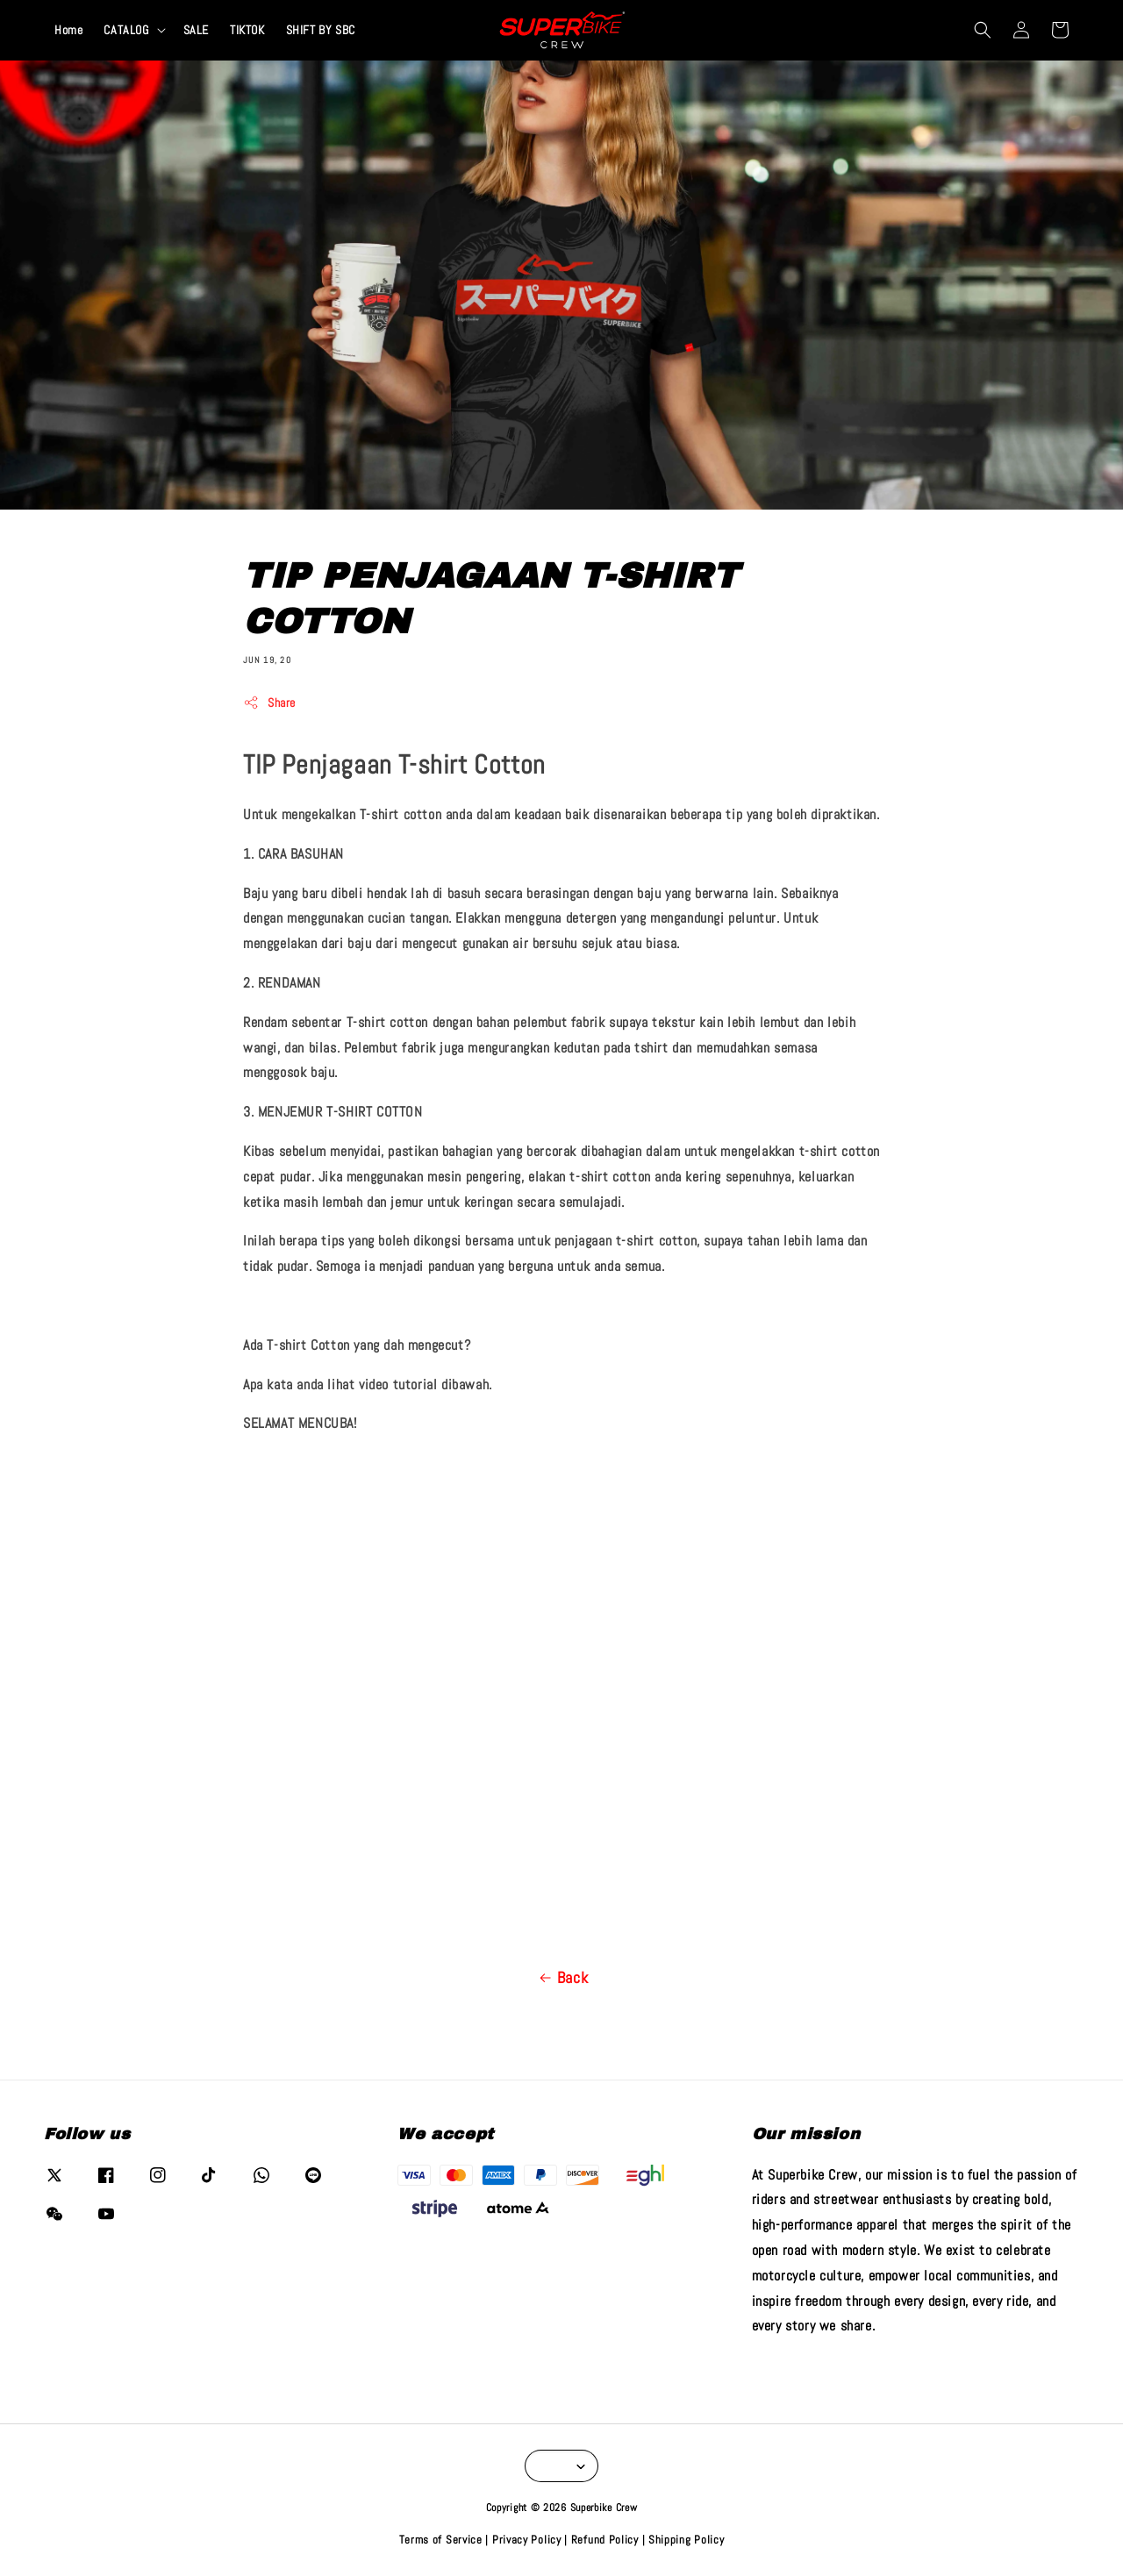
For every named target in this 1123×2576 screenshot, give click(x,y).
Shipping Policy (686, 2539)
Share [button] (269, 703)
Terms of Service (441, 2539)
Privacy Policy (527, 2539)
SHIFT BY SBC (320, 30)
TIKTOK (247, 30)
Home (68, 30)
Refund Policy (605, 2539)
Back (561, 1978)
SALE (196, 30)
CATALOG (126, 30)
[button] (982, 30)
